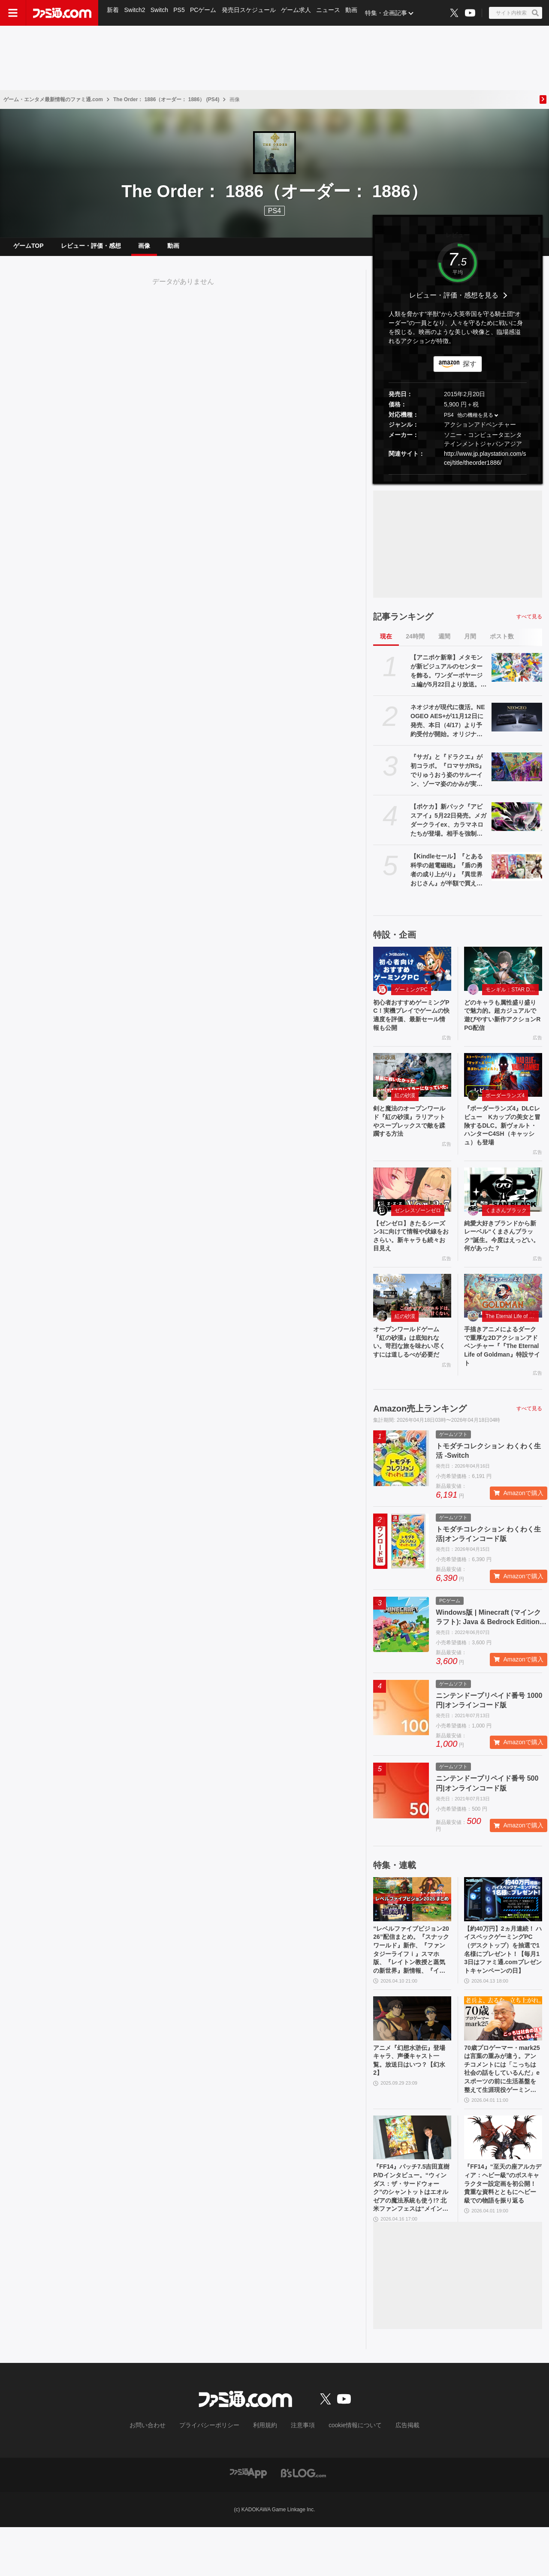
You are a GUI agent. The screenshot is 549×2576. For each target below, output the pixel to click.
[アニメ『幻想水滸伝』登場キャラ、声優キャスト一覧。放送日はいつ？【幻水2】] (412, 2054)
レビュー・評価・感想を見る (453, 302)
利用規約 (265, 2475)
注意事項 (300, 2475)
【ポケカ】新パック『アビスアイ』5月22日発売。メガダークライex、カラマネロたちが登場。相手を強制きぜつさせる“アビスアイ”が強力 (448, 827)
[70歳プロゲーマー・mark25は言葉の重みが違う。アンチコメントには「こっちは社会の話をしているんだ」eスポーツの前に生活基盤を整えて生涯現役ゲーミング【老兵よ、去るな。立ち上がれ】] (503, 2054)
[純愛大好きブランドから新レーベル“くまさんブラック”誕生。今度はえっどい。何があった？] (503, 1207)
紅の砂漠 (405, 1107)
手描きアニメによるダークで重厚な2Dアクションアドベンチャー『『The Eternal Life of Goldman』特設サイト (502, 1372)
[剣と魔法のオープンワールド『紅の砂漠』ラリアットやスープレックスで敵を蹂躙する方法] (412, 1086)
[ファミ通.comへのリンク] (62, 13)
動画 (358, 12)
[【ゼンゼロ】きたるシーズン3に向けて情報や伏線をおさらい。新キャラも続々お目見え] (412, 1207)
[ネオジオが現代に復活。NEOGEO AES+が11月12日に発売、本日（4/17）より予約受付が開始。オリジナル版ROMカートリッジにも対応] (517, 724)
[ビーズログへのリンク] (303, 2521)
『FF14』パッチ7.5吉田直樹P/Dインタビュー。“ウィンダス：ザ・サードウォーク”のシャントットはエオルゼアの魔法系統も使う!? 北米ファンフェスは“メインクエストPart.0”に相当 (411, 2234)
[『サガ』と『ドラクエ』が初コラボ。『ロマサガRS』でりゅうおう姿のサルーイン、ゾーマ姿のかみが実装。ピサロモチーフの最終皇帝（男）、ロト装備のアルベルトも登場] (517, 773)
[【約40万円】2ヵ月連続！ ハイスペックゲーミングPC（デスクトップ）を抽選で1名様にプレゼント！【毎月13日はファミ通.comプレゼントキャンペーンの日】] (503, 1928)
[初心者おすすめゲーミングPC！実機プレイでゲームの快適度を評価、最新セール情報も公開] (412, 975)
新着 (113, 12)
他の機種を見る (475, 422)
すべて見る (529, 623)
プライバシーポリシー (215, 2475)
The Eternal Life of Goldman (512, 1339)
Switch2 (135, 12)
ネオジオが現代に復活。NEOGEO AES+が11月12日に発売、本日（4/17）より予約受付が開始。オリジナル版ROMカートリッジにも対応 (447, 728)
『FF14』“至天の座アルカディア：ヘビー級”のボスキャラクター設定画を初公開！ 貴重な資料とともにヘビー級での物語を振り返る (502, 2234)
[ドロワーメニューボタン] (13, 13)
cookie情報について (347, 2475)
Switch (161, 12)
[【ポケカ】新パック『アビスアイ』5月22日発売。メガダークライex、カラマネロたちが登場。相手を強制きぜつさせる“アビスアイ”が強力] (517, 823)
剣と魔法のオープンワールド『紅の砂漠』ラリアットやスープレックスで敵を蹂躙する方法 (411, 1135)
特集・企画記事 (392, 12)
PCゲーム (206, 12)
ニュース (334, 12)
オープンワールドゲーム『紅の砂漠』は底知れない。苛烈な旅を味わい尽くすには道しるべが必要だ (411, 1372)
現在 (386, 643)
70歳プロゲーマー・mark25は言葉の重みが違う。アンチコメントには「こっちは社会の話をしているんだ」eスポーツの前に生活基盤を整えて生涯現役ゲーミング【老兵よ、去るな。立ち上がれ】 (502, 2108)
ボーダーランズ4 (505, 1107)
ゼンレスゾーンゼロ (418, 1228)
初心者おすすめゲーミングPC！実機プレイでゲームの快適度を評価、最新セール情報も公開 (411, 1024)
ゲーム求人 (301, 12)
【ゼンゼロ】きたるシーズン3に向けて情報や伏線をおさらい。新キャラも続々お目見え (411, 1256)
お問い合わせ (160, 2475)
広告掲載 (393, 2475)
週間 (444, 643)
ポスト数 (502, 643)
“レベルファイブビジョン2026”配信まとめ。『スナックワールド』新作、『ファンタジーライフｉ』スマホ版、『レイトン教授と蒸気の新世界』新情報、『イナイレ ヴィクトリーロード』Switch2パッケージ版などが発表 (411, 1982)
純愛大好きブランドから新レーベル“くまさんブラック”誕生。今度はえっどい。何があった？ (502, 1256)
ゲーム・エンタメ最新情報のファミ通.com (53, 99)
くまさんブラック (506, 1228)
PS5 (181, 12)
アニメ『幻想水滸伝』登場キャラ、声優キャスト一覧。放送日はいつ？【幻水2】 (411, 2098)
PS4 (274, 210)
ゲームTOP (28, 249)
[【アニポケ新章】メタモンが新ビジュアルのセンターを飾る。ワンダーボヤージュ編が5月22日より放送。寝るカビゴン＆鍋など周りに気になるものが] (517, 674)
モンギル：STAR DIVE (512, 996)
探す (470, 370)
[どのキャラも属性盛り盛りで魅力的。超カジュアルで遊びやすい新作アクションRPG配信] (503, 975)
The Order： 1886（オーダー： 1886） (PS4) (166, 99)
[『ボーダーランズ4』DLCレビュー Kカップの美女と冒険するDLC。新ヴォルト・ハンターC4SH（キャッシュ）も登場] (503, 1086)
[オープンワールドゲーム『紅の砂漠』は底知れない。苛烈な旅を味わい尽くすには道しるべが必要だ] (412, 1318)
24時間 (415, 643)
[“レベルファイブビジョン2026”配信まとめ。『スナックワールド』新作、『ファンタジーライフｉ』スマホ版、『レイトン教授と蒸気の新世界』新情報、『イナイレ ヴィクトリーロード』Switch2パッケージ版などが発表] (412, 1928)
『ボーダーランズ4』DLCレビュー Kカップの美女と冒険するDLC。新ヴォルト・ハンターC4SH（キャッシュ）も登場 (502, 1140)
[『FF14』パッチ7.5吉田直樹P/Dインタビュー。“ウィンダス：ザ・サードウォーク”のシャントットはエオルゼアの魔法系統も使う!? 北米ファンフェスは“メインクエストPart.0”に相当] (412, 2180)
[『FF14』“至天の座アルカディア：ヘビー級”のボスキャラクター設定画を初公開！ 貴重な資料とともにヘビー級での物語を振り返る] (503, 2180)
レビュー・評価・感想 (91, 249)
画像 (144, 249)
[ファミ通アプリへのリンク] (248, 2521)
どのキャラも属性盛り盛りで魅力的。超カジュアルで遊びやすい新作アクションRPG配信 (502, 1024)
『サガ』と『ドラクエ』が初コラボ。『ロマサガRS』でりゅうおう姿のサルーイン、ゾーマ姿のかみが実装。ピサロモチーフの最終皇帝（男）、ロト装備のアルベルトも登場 (447, 777)
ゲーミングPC (411, 996)
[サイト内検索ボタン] (515, 13)
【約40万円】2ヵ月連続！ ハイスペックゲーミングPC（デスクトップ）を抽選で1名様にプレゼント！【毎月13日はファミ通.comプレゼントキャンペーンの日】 (503, 1982)
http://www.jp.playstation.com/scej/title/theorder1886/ (485, 465)
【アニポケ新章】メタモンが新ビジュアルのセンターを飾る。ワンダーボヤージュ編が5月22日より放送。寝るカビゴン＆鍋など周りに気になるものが (448, 678)
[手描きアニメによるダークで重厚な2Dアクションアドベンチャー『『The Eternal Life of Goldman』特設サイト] (503, 1318)
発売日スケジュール (253, 12)
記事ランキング (403, 623)
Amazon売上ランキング (420, 1437)
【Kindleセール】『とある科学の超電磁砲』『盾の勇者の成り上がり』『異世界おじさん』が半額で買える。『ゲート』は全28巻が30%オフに (448, 877)
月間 (470, 643)
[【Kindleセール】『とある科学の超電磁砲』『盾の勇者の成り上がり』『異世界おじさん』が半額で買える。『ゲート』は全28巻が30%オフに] (517, 873)
